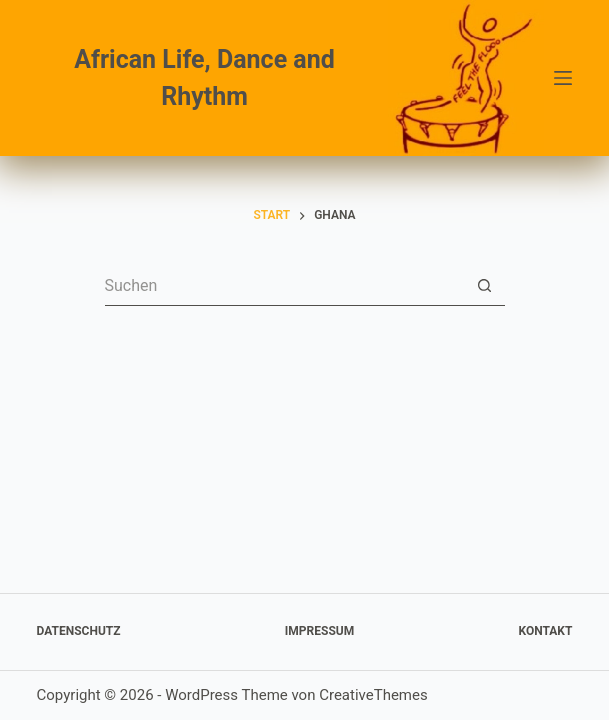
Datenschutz (79, 631)
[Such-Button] (485, 286)
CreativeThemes (373, 695)
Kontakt (545, 631)
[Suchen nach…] (285, 286)
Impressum (319, 631)
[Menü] (563, 78)
